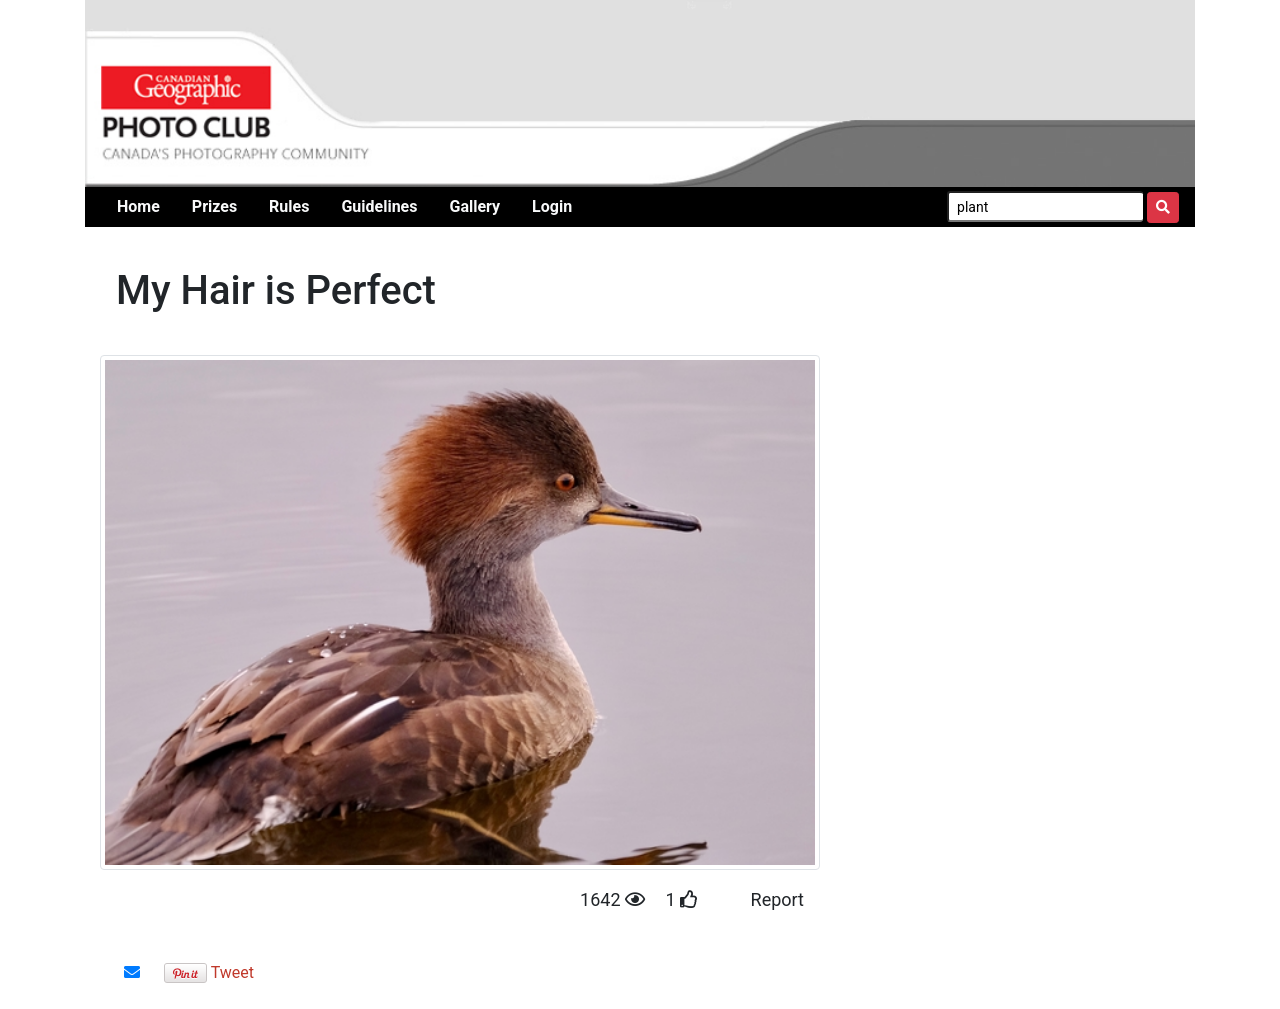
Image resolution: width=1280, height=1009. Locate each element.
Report (777, 899)
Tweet (232, 972)
